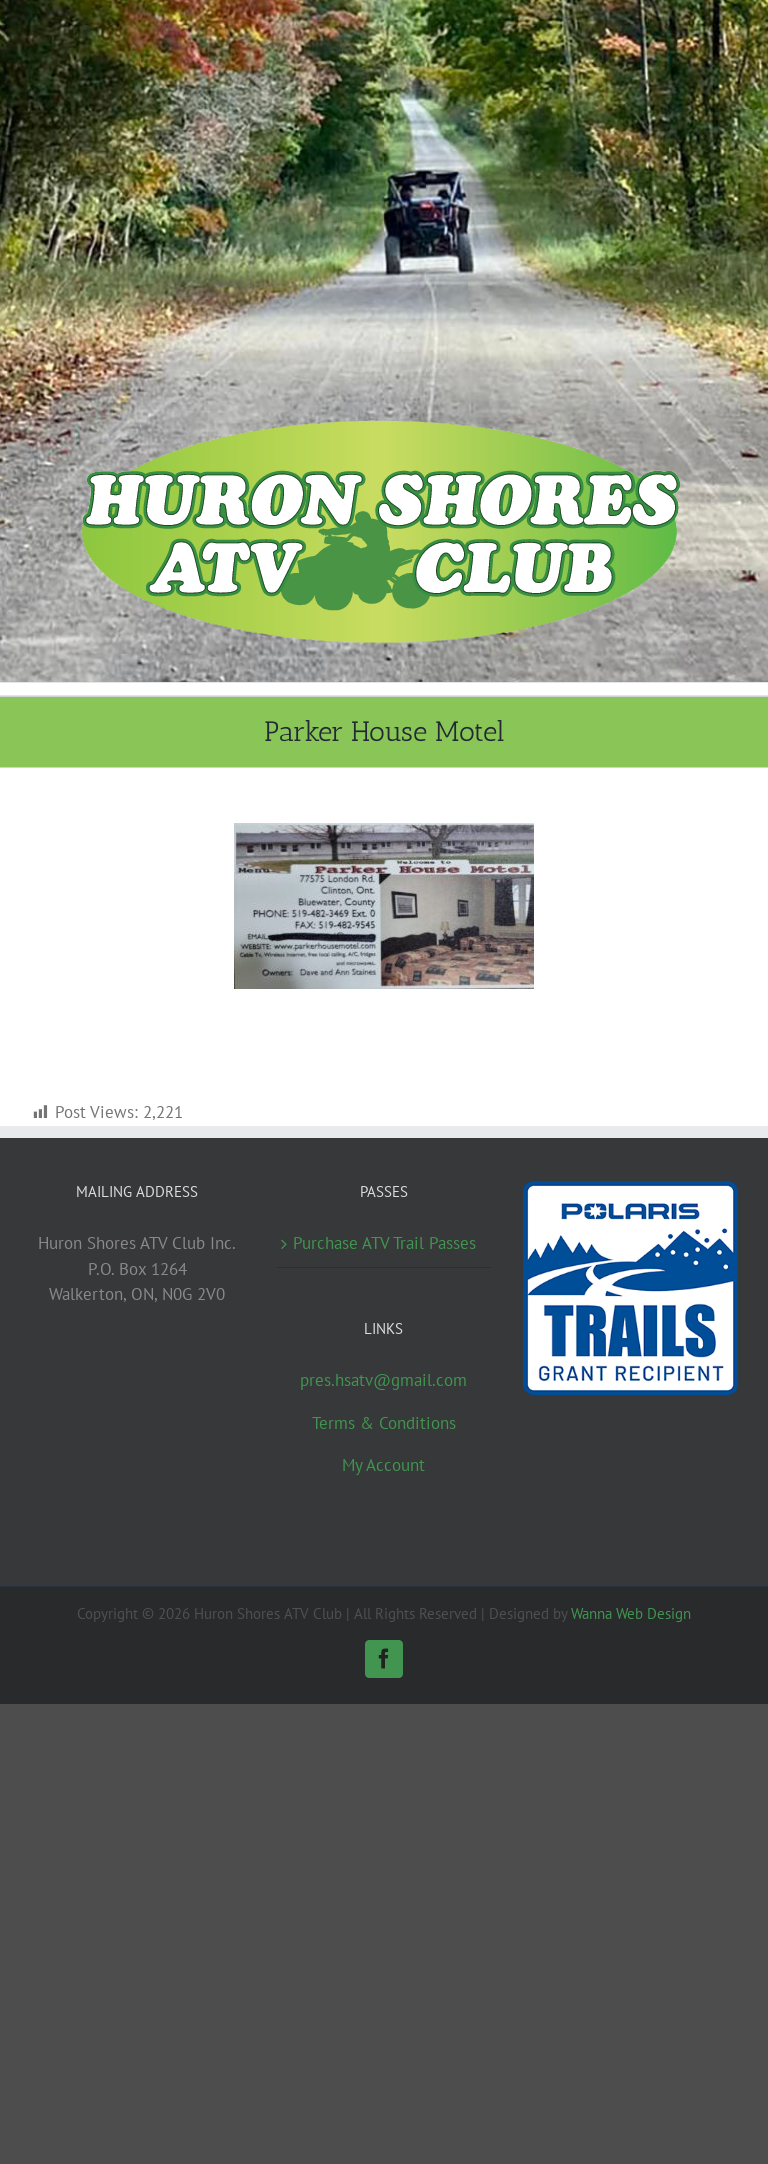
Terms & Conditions (384, 1423)
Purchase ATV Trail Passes (384, 1243)
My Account (383, 1465)
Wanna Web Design (631, 1613)
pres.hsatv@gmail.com (383, 1380)
